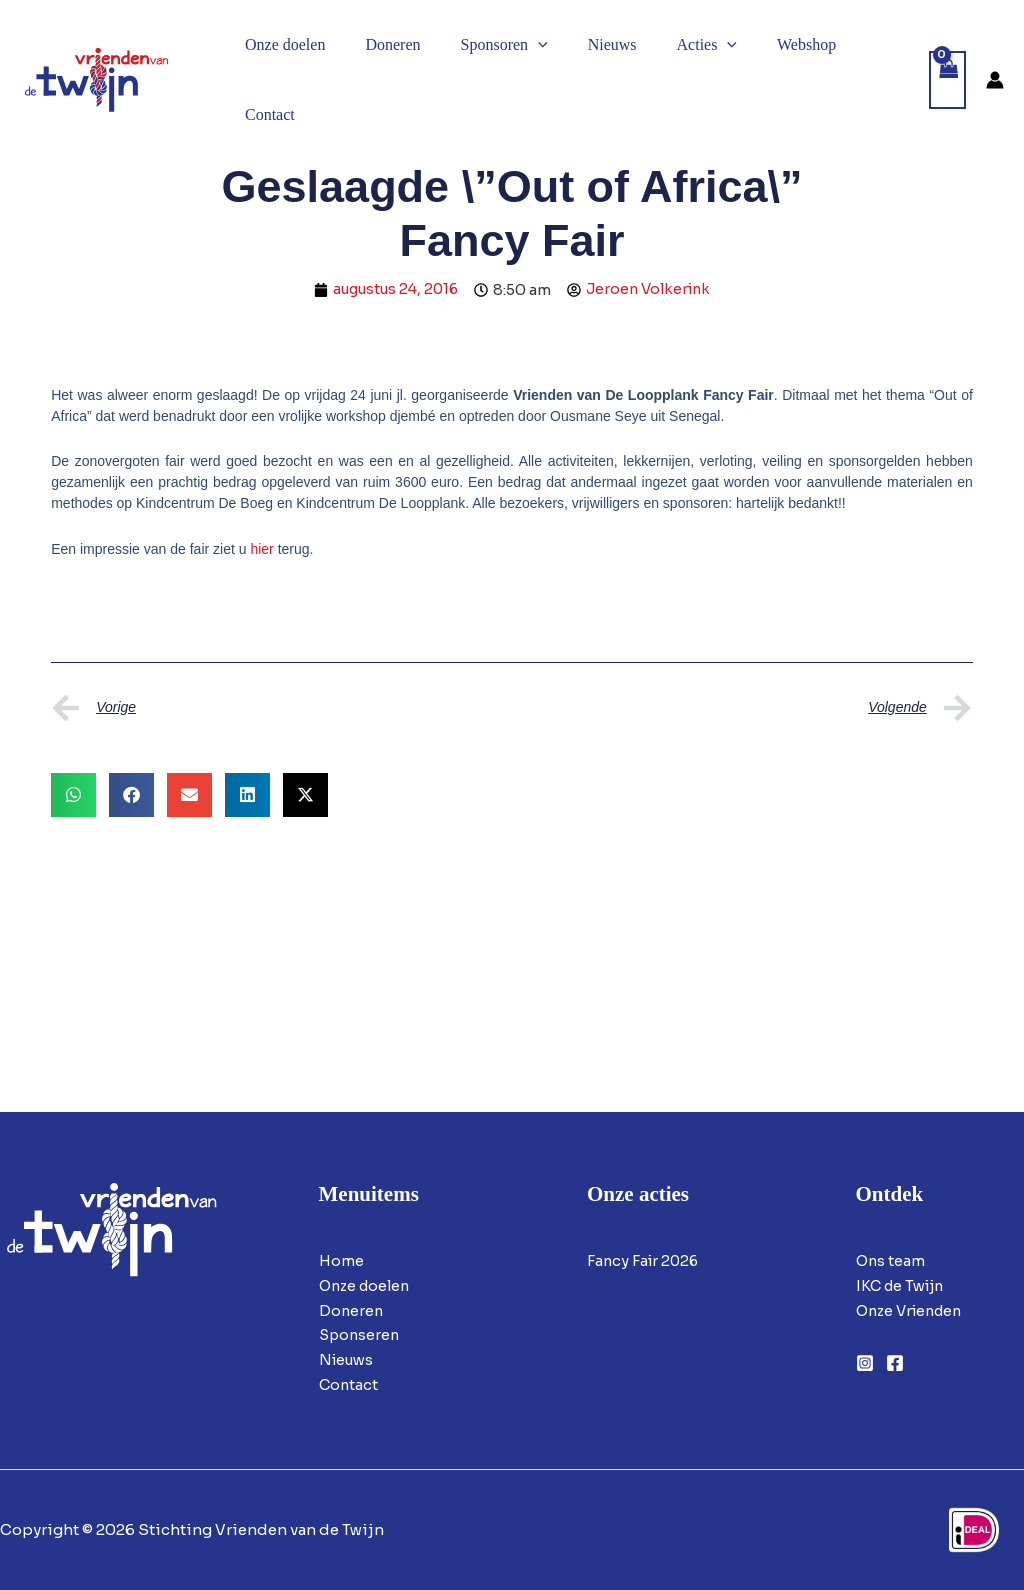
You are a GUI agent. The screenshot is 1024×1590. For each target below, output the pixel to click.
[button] (518, 45)
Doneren (352, 1309)
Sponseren (361, 1334)
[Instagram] (865, 1362)
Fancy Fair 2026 (645, 1260)
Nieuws (348, 1359)
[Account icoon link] (995, 80)
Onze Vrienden (913, 1309)
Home (341, 1260)
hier (261, 549)
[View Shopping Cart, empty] (948, 80)
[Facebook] (895, 1362)
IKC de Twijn (903, 1285)
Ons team (891, 1260)
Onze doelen (367, 1285)
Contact (349, 1384)
